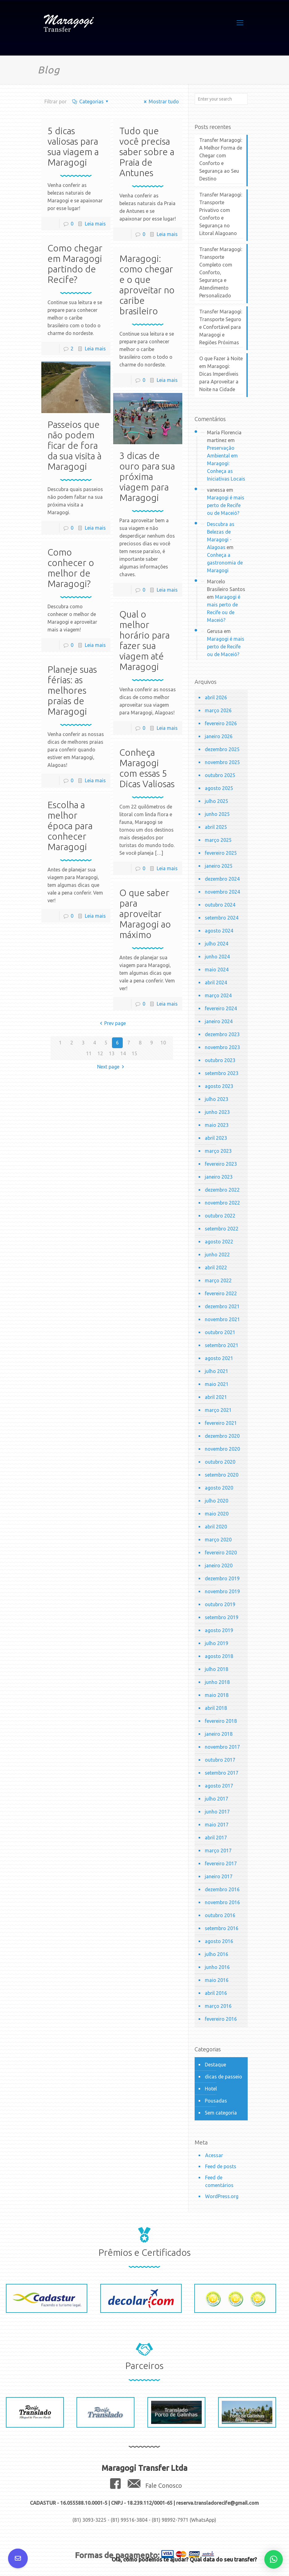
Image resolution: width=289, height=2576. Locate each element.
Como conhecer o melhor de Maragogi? (70, 568)
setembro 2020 (221, 1475)
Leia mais (95, 223)
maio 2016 (217, 1980)
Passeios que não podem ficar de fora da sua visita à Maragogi (74, 445)
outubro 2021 (220, 1332)
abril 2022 (216, 1267)
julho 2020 (216, 1500)
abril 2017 (216, 1837)
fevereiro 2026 (221, 723)
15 (134, 1053)
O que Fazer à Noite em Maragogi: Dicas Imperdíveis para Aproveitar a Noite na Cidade (221, 374)
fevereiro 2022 (221, 1293)
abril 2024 (216, 982)
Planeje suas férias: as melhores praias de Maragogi (72, 690)
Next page (111, 1066)
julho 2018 (216, 1669)
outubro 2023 (220, 1060)
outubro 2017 (220, 1760)
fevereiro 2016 (221, 2019)
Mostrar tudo (160, 101)
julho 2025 (216, 801)
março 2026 (218, 710)
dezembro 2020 (222, 1436)
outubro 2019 (220, 1604)
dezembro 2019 (222, 1578)
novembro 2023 (222, 1047)
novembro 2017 (222, 1747)
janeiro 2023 (219, 1177)
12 (100, 1053)
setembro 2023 (221, 1073)
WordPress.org (221, 2196)
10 (163, 1042)
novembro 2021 (222, 1319)
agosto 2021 (219, 1358)
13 (111, 1053)
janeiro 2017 (219, 1876)
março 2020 (218, 1539)
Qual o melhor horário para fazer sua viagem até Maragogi (144, 640)
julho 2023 (216, 1099)
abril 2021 (216, 1397)
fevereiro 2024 (221, 1008)
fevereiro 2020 (221, 1552)
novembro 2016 (222, 1902)
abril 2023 (216, 1138)
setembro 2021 (221, 1345)
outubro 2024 (220, 905)
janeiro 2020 (219, 1565)
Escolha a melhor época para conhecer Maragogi (70, 826)
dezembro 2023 (222, 1034)
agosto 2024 (219, 930)
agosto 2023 (219, 1086)
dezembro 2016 (222, 1889)
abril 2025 (216, 827)
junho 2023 (217, 1112)
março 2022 (218, 1280)
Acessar (214, 2155)
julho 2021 (216, 1371)
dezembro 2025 (222, 749)
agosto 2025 (219, 788)
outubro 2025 (220, 775)
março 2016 (218, 2006)
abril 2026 (216, 697)
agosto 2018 (219, 1656)
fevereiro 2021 (221, 1423)
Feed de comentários (219, 2181)
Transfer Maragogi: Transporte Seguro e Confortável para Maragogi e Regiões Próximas (220, 327)
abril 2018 (216, 1708)
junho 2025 (217, 814)
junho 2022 (217, 1254)
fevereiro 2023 (221, 1164)
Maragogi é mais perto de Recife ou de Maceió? (225, 505)
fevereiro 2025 (221, 853)
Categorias (90, 101)
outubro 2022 (220, 1215)
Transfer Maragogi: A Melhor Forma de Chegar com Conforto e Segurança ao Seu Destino (220, 159)
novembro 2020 (222, 1449)
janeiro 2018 (219, 1734)
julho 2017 (216, 1798)
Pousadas (216, 2100)
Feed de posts (220, 2166)
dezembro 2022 (222, 1190)
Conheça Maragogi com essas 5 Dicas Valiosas (147, 768)
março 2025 (218, 840)
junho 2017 (217, 1811)
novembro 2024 (222, 892)
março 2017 (218, 1850)
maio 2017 (217, 1824)
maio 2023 (217, 1125)
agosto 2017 (219, 1785)
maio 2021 (217, 1384)
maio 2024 (217, 969)
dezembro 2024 (222, 879)
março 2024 (218, 995)
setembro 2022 (221, 1228)
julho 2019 (216, 1643)
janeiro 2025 (219, 866)
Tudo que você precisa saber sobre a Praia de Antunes (146, 152)
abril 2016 (216, 1993)
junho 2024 (217, 956)
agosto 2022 (219, 1241)
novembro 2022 (222, 1202)
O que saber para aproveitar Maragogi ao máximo (145, 913)
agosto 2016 (219, 1941)
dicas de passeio (223, 2076)
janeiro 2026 (219, 736)
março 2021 (218, 1410)
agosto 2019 (219, 1630)
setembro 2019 (221, 1617)
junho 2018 (217, 1682)
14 (123, 1053)
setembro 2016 (221, 1928)
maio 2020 (217, 1513)
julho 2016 (216, 1954)
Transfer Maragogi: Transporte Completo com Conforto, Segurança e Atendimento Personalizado (220, 272)
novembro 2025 (222, 762)
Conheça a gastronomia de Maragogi (225, 562)
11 (89, 1053)
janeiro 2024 (219, 1021)
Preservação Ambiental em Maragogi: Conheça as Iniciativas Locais (226, 463)
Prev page (111, 1023)
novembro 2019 (222, 1591)
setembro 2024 (221, 917)
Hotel (211, 2088)
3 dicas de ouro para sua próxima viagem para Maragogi (147, 476)
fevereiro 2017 (221, 1863)
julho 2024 (216, 943)
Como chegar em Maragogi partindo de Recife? (74, 264)
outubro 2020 (220, 1462)
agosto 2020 (219, 1488)
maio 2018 (217, 1695)
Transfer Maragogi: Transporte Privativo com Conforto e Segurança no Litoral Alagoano (220, 214)
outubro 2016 (220, 1915)
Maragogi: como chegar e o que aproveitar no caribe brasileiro (147, 284)
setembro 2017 (221, 1773)
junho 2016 (217, 1967)
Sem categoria (221, 2112)
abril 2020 (216, 1526)
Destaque (215, 2064)
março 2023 (218, 1151)
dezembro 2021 (222, 1306)
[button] (273, 2559)
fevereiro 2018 (221, 1721)
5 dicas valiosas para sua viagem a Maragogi (73, 146)
